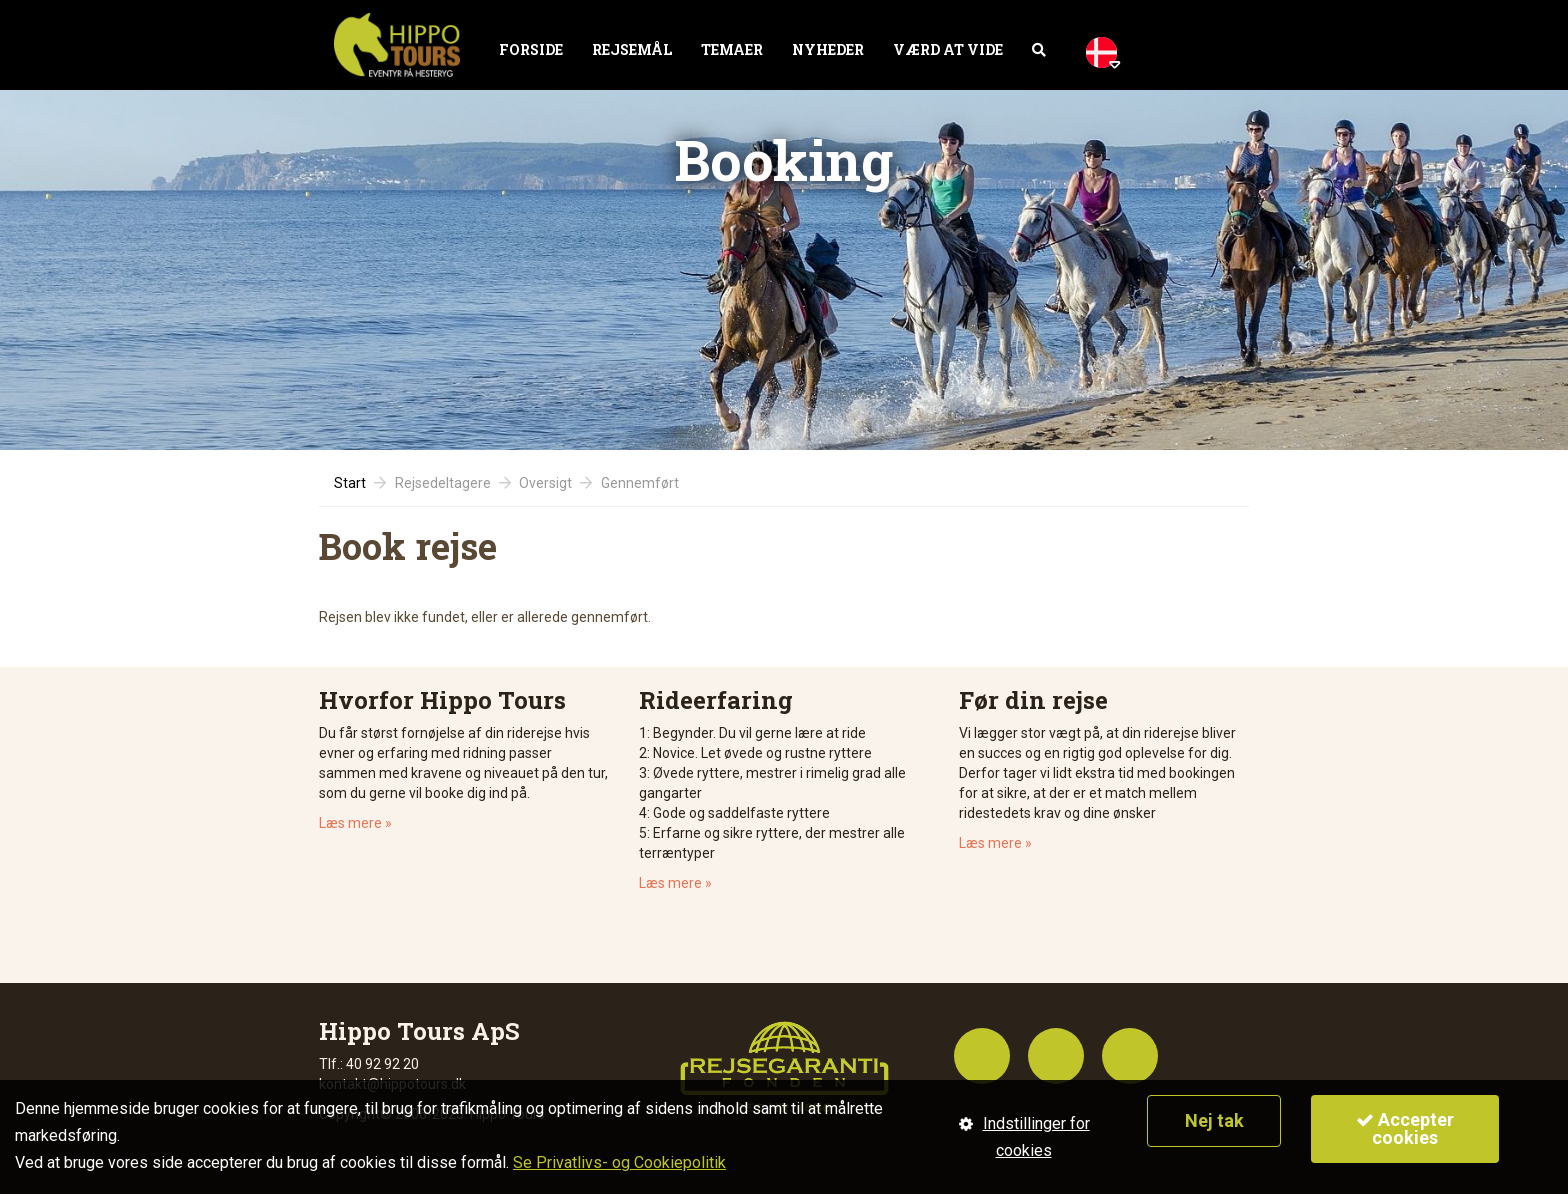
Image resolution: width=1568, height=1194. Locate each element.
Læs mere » (355, 823)
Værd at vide (948, 49)
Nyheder (828, 49)
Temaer (732, 49)
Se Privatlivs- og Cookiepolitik (619, 1162)
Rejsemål (632, 49)
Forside (531, 49)
